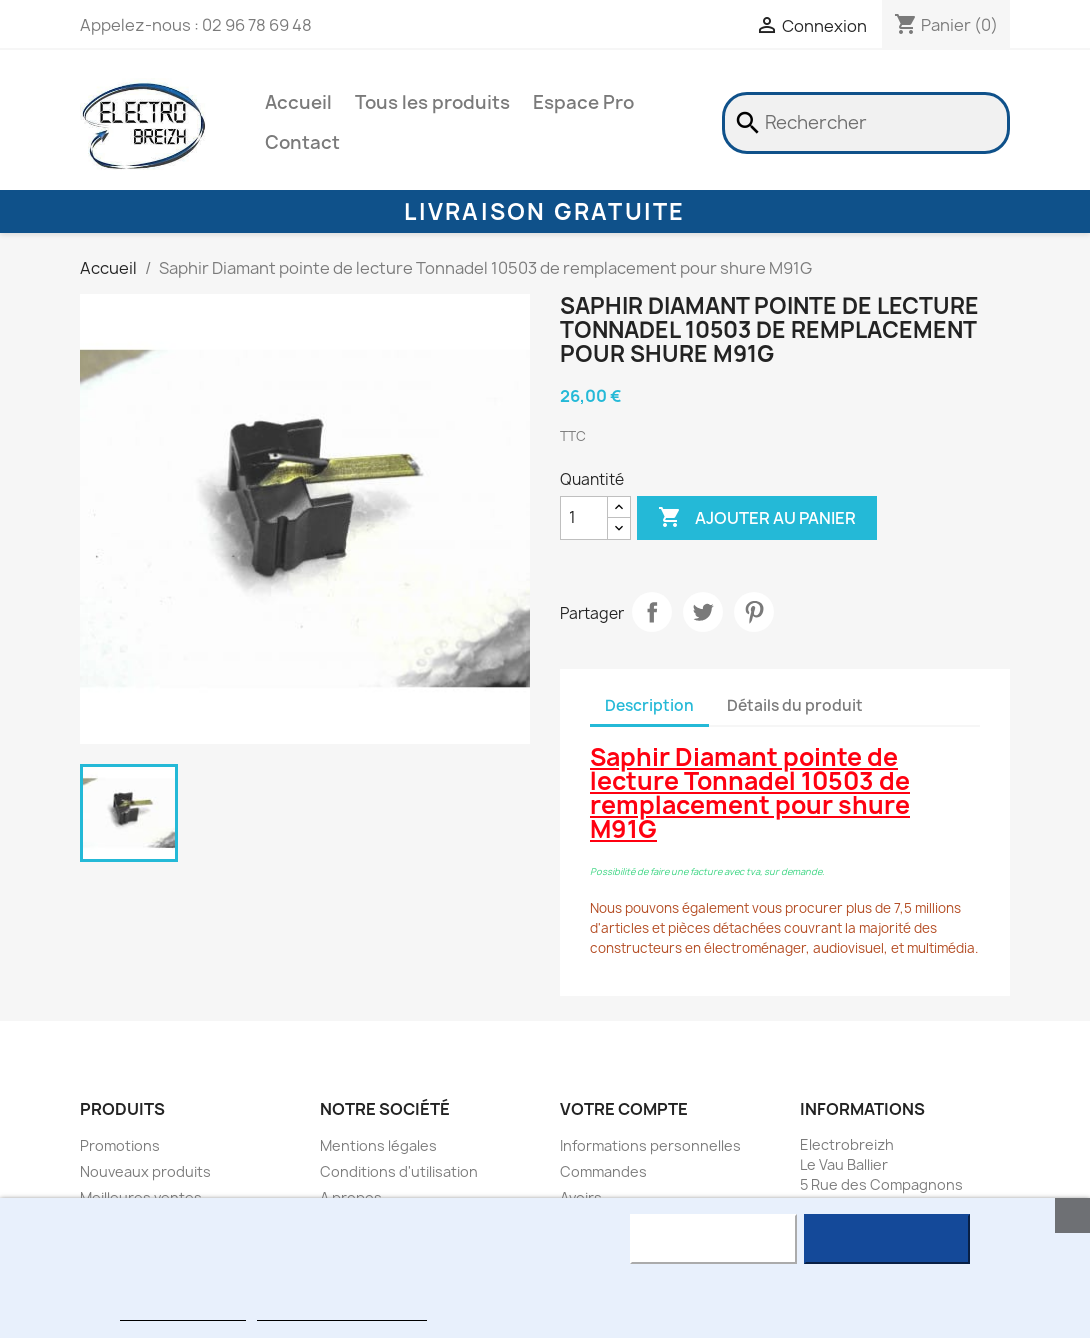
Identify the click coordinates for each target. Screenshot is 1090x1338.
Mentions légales (378, 1145)
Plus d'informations (183, 1311)
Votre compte (624, 1109)
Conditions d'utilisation (399, 1171)
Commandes (603, 1171)
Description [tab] (649, 705)
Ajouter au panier (757, 518)
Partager (652, 612)
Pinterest (754, 612)
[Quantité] (584, 518)
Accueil (298, 102)
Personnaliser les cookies (342, 1311)
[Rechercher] (866, 123)
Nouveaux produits (145, 1171)
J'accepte (886, 1239)
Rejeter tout (713, 1239)
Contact (302, 142)
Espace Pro (583, 102)
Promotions (120, 1145)
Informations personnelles (650, 1145)
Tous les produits (432, 102)
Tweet (703, 612)
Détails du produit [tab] (795, 705)
